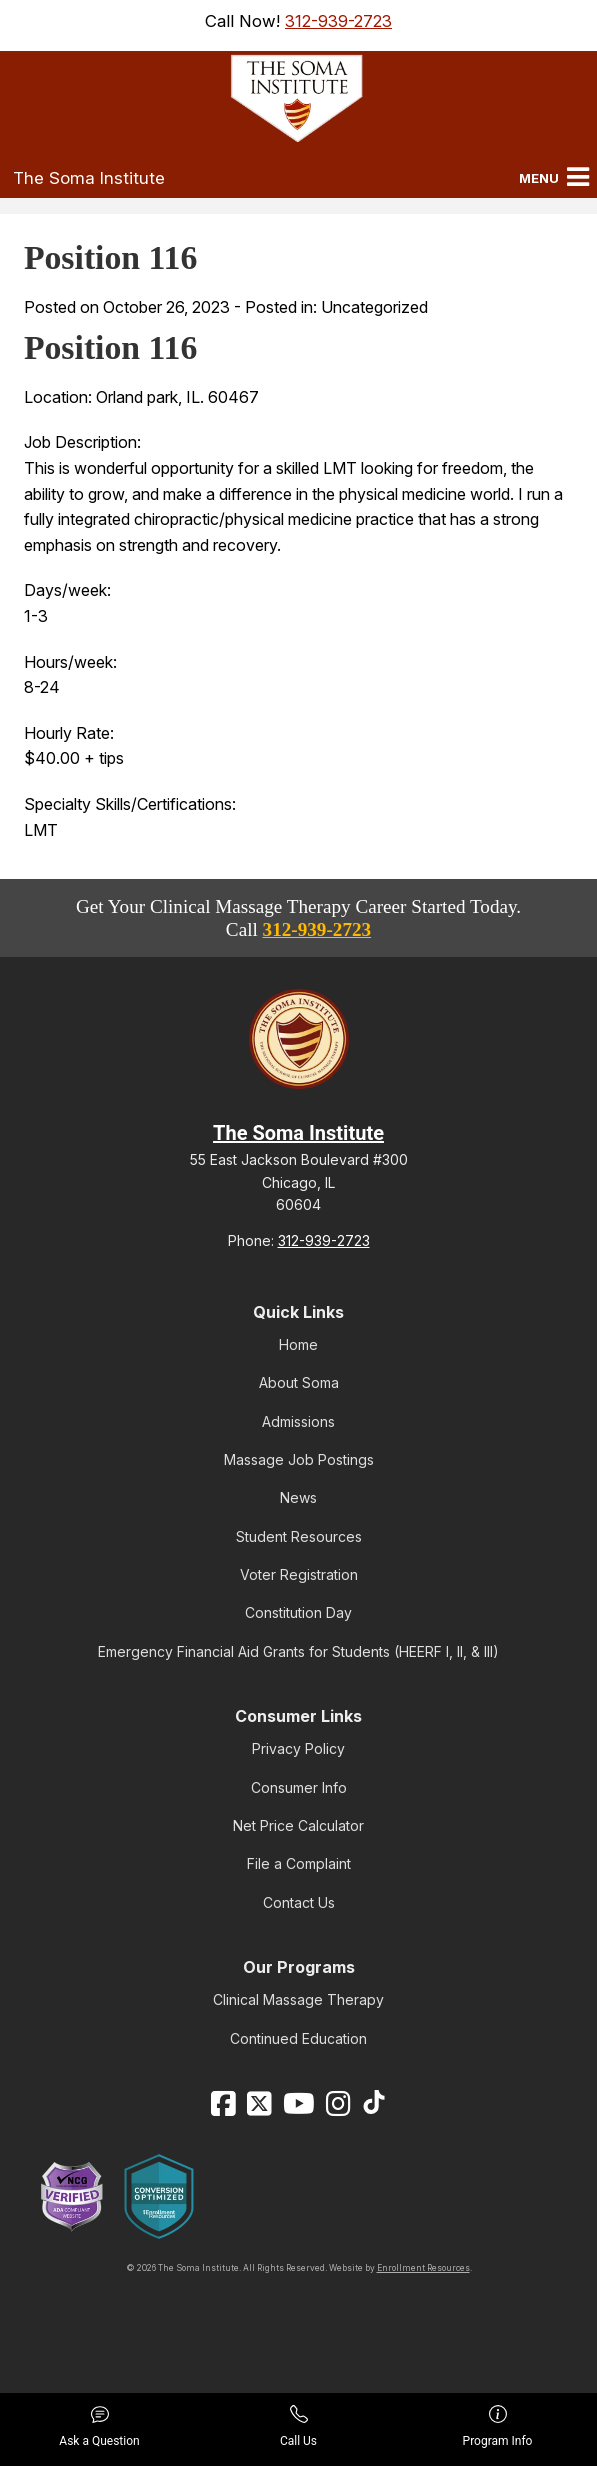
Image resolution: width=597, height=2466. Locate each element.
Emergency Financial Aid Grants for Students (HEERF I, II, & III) (298, 1651)
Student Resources (299, 1536)
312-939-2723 (338, 21)
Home (298, 1344)
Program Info (498, 2426)
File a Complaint (299, 1863)
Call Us (298, 2426)
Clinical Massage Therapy (298, 1999)
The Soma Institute (89, 178)
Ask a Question (99, 2426)
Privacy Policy (298, 1748)
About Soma (299, 1382)
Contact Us (299, 1902)
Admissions (298, 1421)
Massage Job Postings (299, 1459)
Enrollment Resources (423, 2268)
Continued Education (298, 2038)
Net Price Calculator (298, 1825)
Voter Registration (299, 1574)
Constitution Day (298, 1612)
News (298, 1497)
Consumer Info (299, 1787)
